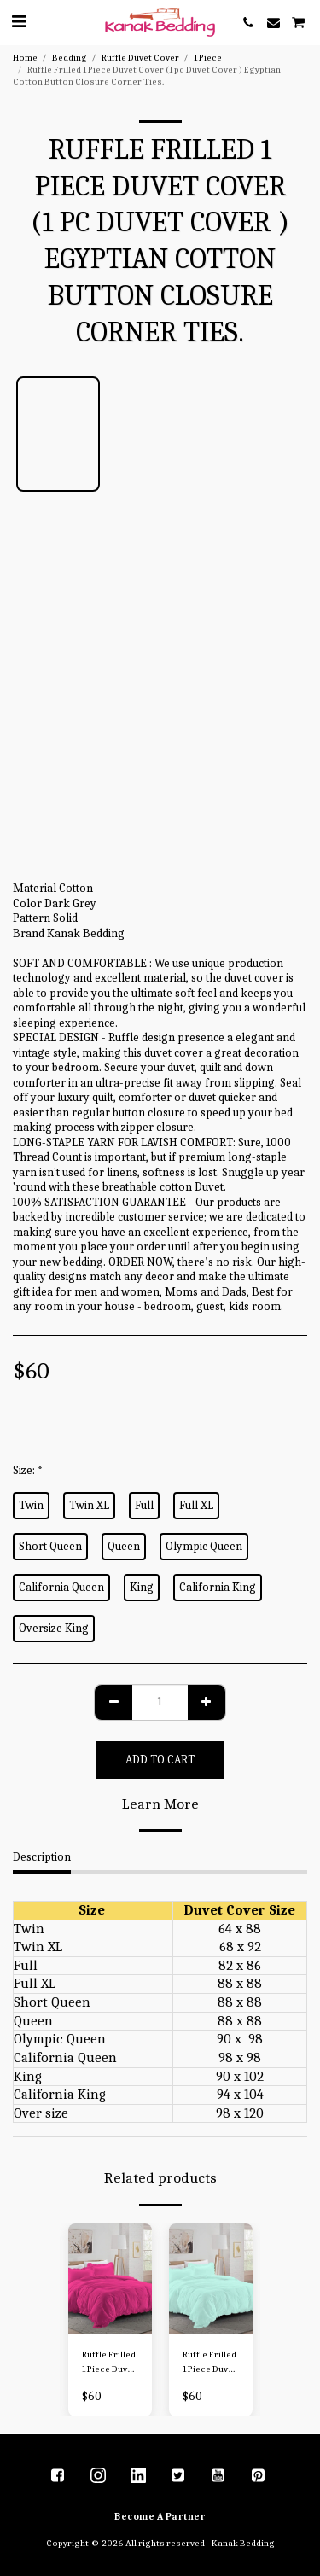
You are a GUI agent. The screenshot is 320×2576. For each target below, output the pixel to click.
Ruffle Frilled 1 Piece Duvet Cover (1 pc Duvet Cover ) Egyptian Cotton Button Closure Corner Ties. (110, 2363)
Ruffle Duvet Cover (140, 57)
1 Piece (208, 57)
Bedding (69, 57)
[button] (18, 22)
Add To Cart (160, 1759)
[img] (110, 2279)
